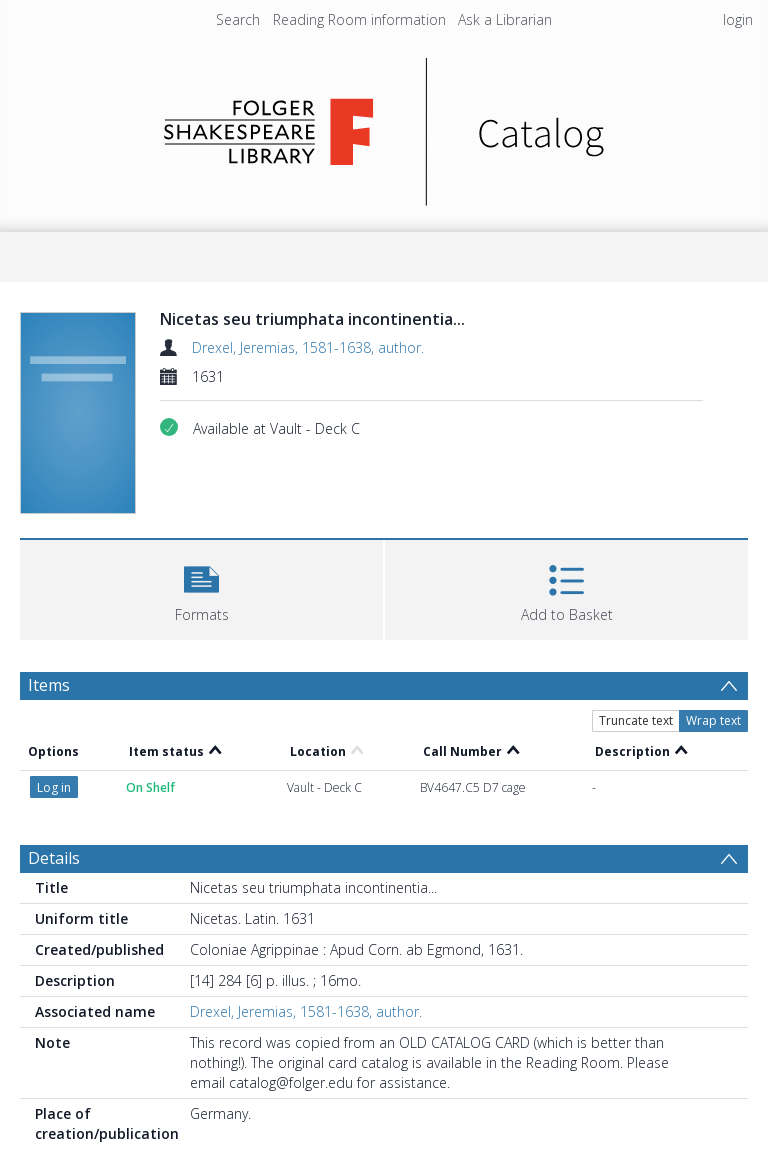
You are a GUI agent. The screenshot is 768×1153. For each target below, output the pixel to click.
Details (54, 858)
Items (49, 685)
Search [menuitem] (238, 19)
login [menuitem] (738, 19)
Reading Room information (359, 19)
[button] (201, 587)
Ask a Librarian (505, 19)
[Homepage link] (384, 126)
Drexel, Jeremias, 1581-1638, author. (308, 347)
